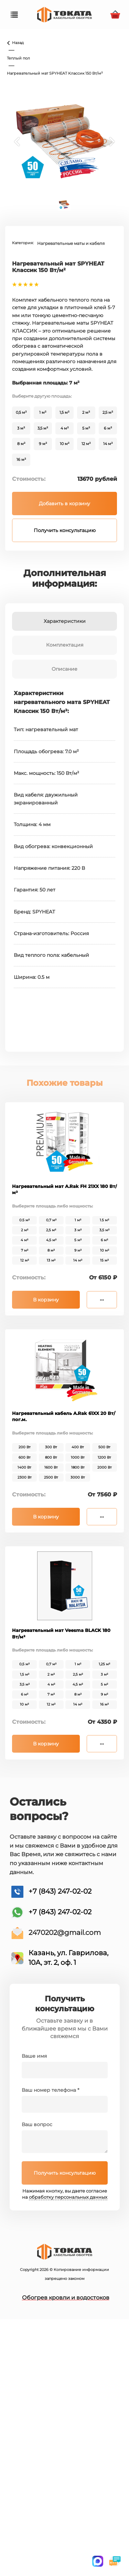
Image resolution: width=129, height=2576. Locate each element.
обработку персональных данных (68, 2197)
